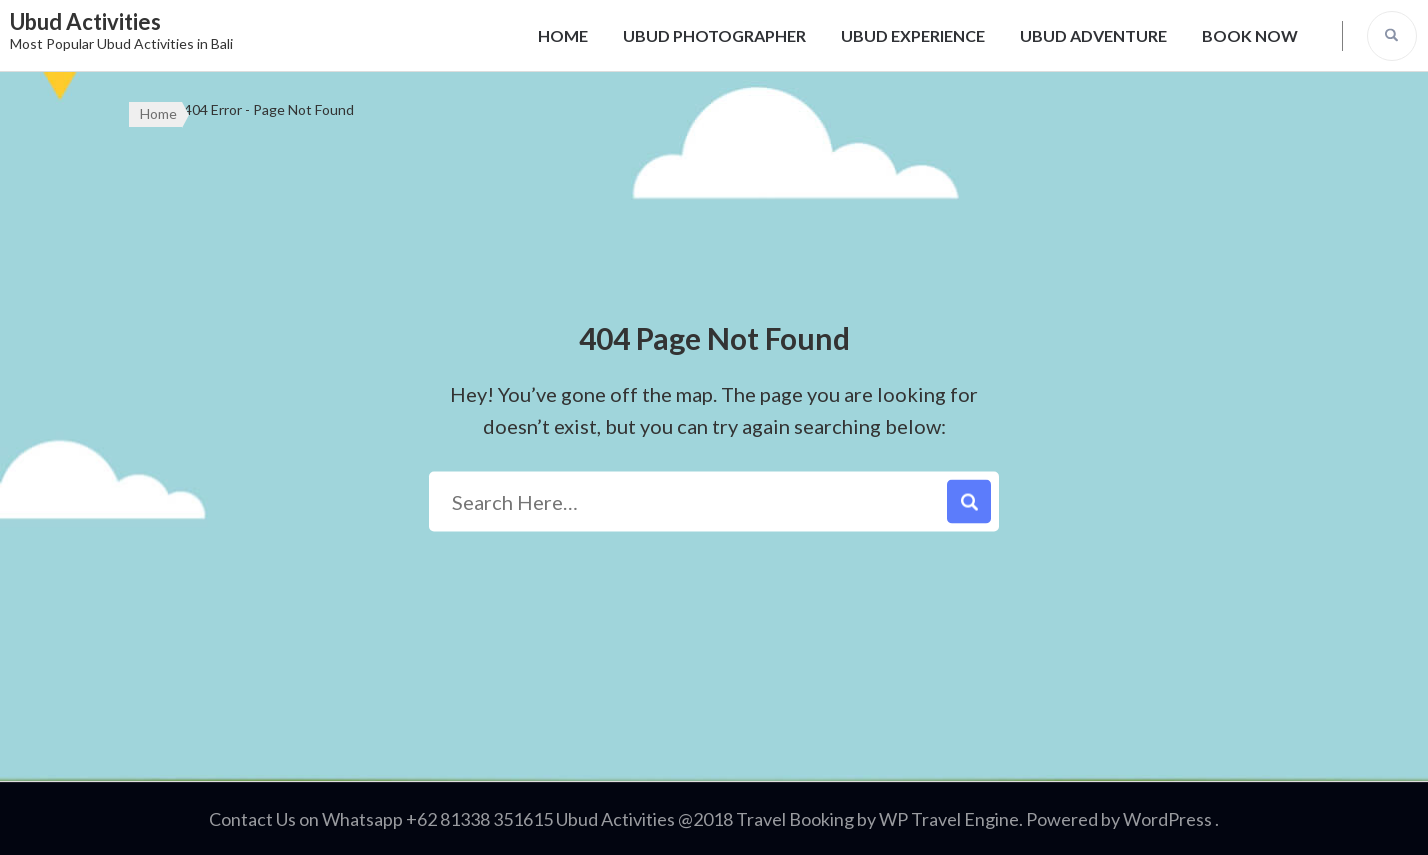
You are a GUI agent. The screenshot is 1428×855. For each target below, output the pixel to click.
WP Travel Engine (949, 819)
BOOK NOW (1250, 35)
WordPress (1167, 819)
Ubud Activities (85, 21)
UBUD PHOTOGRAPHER (714, 35)
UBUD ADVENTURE (1093, 35)
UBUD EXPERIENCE (913, 35)
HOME (563, 35)
